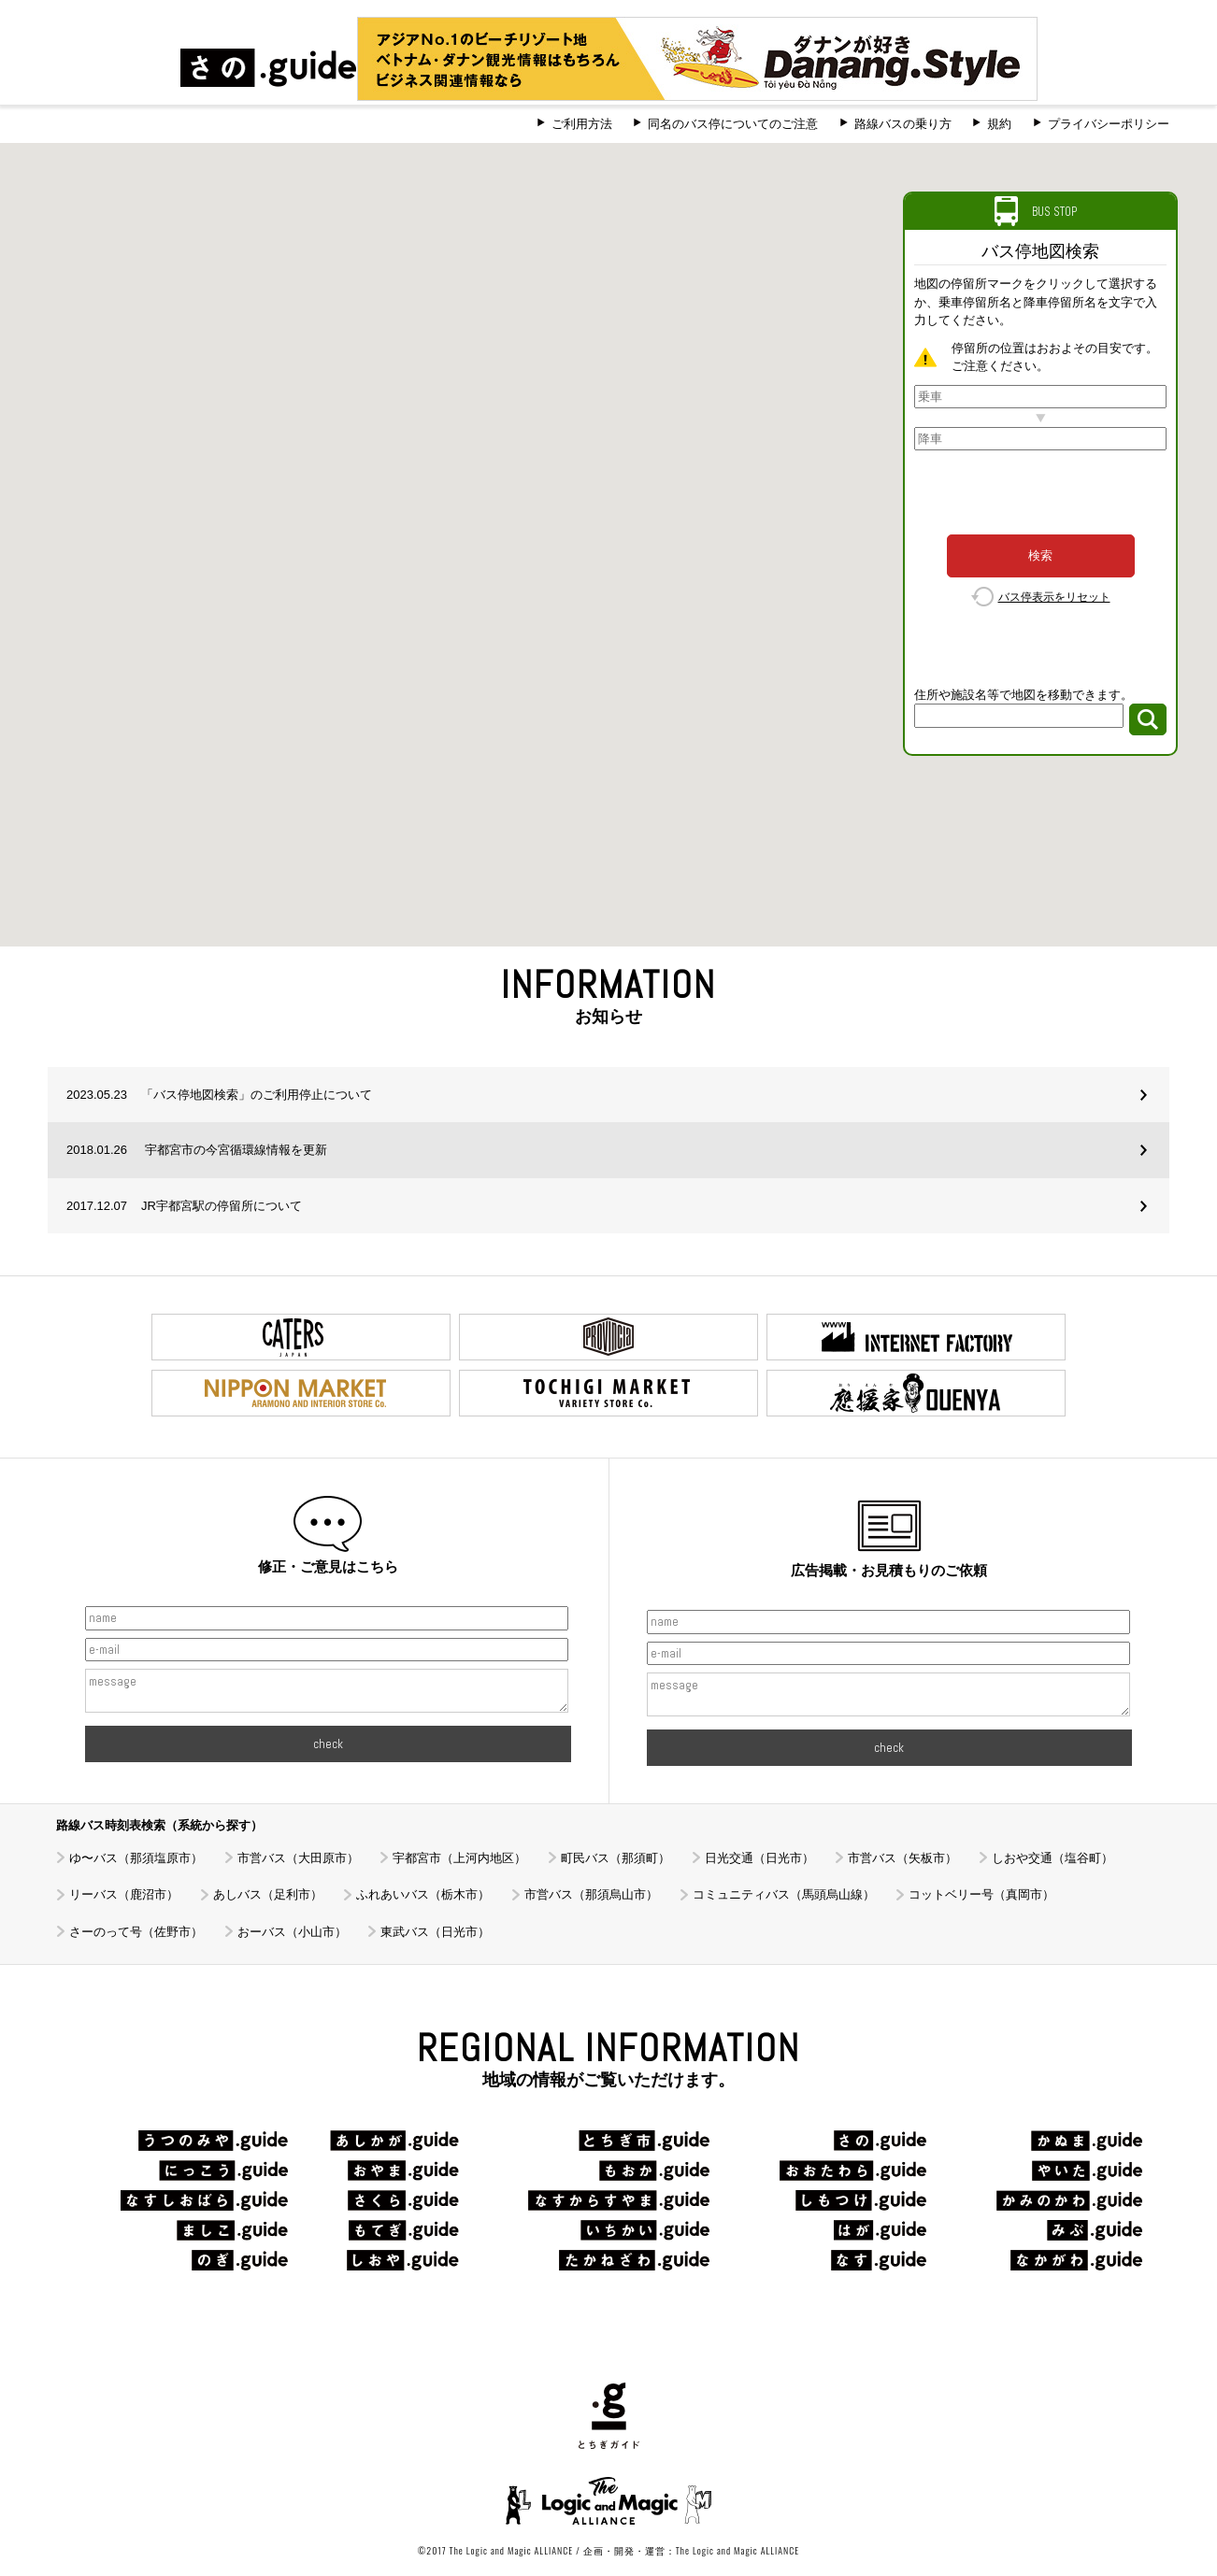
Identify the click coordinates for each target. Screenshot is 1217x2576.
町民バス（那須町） (615, 1858)
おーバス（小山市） (292, 1932)
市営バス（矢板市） (902, 1858)
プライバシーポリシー (1108, 124)
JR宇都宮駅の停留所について (184, 1206)
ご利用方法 (581, 124)
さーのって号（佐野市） (136, 1932)
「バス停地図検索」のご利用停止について (219, 1095)
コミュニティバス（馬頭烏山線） (784, 1894)
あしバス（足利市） (267, 1894)
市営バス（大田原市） (298, 1858)
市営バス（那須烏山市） (591, 1894)
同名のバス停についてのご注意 (733, 124)
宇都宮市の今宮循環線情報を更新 (196, 1150)
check (328, 1744)
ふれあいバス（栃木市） (423, 1894)
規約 (999, 124)
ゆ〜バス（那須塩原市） (136, 1858)
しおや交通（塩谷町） (1052, 1858)
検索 (1040, 555)
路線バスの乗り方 (903, 124)
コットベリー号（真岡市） (981, 1894)
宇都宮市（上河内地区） (459, 1858)
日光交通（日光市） (759, 1858)
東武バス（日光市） (435, 1932)
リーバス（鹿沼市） (124, 1894)
